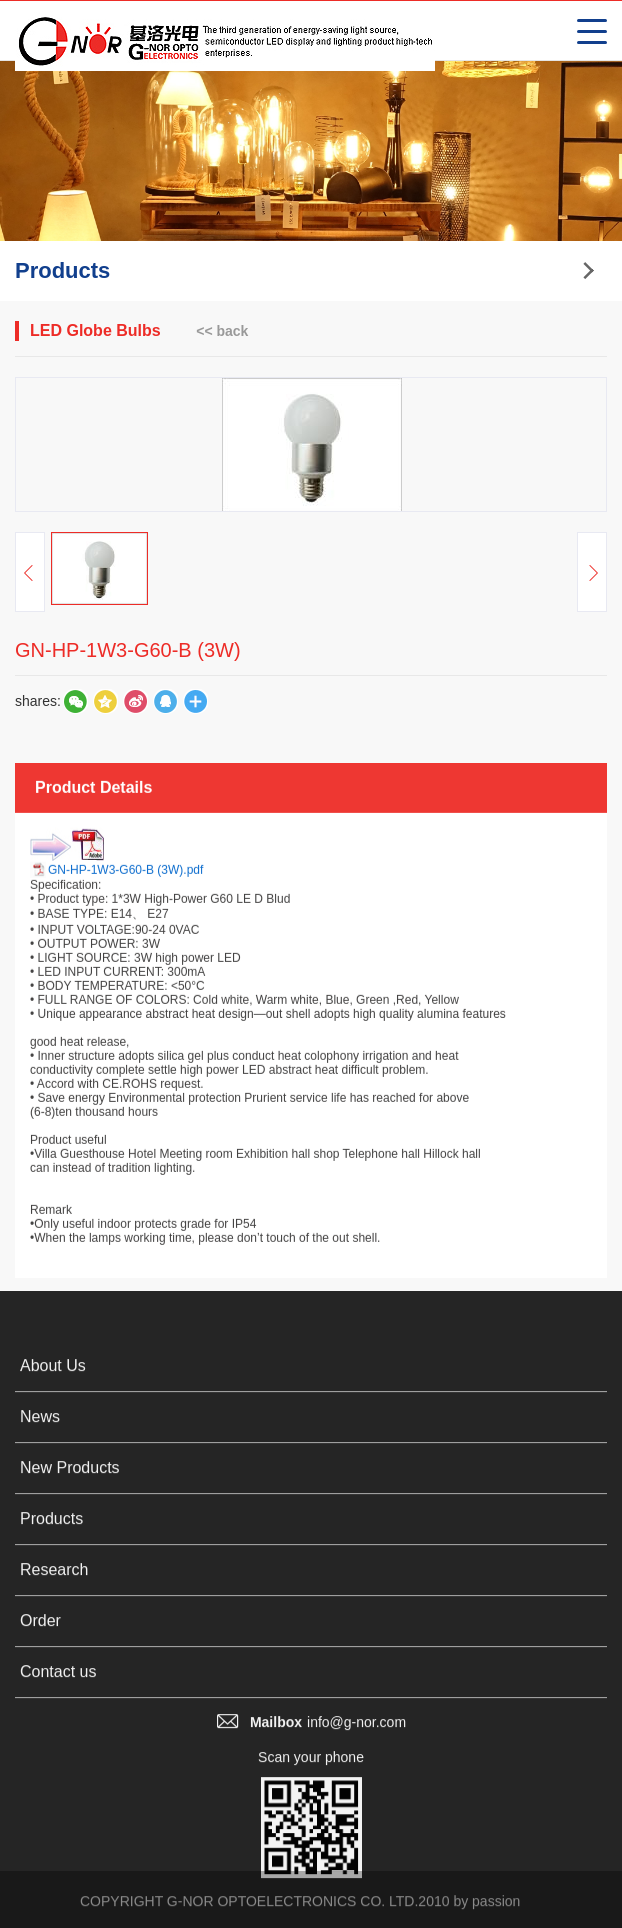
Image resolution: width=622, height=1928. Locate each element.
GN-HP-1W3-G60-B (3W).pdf (125, 1077)
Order (40, 1852)
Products (51, 1750)
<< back (222, 331)
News (40, 1648)
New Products (70, 1699)
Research (54, 1801)
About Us (53, 1597)
